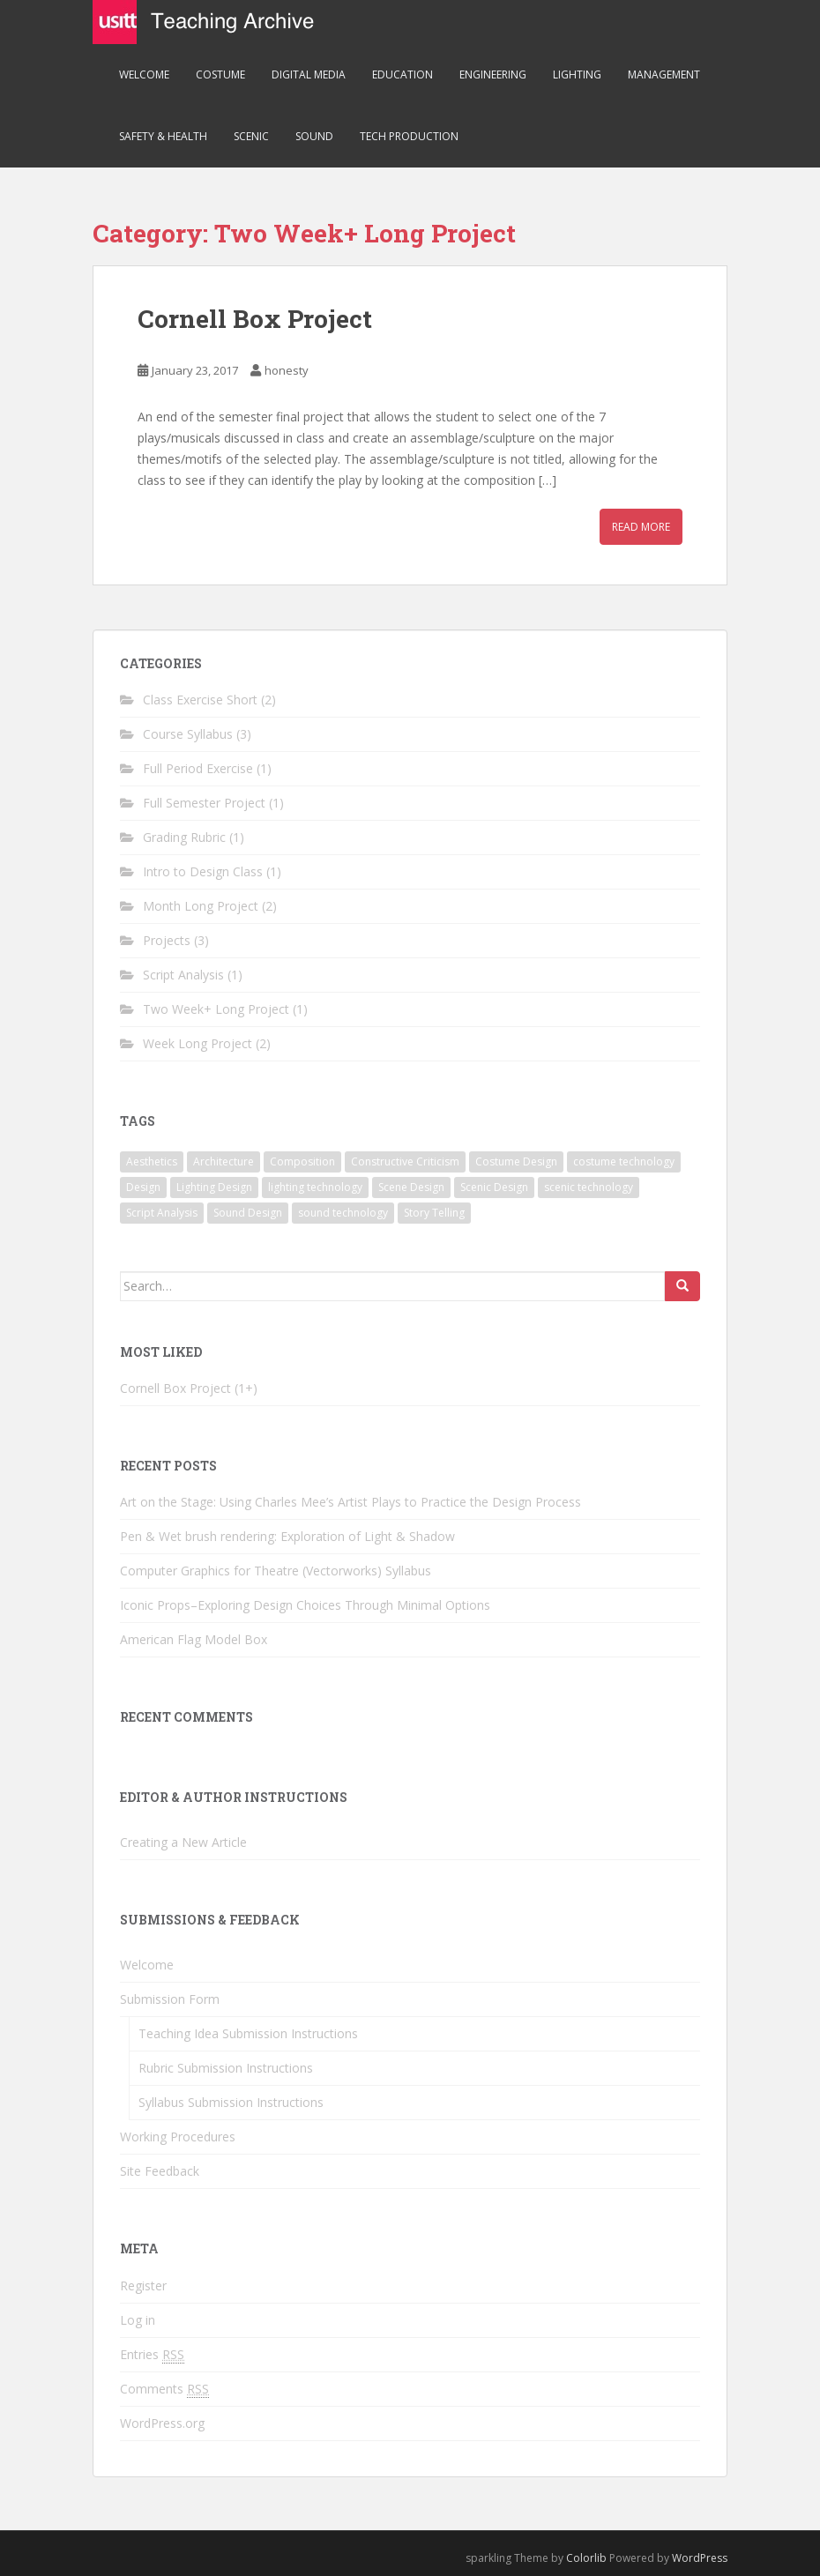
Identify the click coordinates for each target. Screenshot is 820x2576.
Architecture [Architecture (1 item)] (223, 1161)
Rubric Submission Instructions (225, 2067)
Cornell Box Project (255, 318)
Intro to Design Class (203, 871)
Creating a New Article (183, 1842)
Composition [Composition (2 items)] (302, 1161)
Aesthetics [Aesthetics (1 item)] (151, 1161)
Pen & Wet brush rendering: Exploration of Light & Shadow (287, 1536)
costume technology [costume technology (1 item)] (624, 1161)
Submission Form (170, 1999)
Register (143, 2285)
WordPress (699, 2557)
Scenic (251, 136)
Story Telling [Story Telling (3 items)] (434, 1212)
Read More (641, 526)
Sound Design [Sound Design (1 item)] (247, 1212)
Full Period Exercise (198, 768)
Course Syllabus (188, 734)
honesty (287, 370)
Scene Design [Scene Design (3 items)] (411, 1187)
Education (402, 74)
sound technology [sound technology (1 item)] (343, 1212)
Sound (314, 136)
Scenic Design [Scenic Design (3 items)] (494, 1187)
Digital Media (309, 74)
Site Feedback (159, 2171)
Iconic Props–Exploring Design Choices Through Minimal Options (305, 1605)
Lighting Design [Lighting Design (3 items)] (214, 1187)
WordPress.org (162, 2423)
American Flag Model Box (193, 1639)
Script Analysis (183, 974)
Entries (152, 2355)
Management (664, 74)
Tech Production (409, 136)
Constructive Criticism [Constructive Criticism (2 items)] (405, 1161)
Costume (220, 74)
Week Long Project (197, 1043)
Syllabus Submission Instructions (231, 2102)
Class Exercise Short (200, 699)
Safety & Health (163, 136)
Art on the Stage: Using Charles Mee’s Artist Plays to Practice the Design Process (350, 1501)
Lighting (577, 74)
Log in (137, 2320)
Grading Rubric (184, 837)
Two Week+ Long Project (216, 1009)
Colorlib (586, 2557)
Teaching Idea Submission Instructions (248, 2033)
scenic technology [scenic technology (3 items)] (588, 1187)
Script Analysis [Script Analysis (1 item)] (162, 1212)
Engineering (492, 74)
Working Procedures (177, 2136)
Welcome (144, 74)
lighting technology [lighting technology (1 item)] (315, 1187)
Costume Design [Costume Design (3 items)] (516, 1161)
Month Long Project (200, 905)
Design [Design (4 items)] (143, 1187)
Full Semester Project (204, 802)
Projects (166, 940)
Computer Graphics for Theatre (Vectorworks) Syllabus (275, 1570)
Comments (164, 2389)
